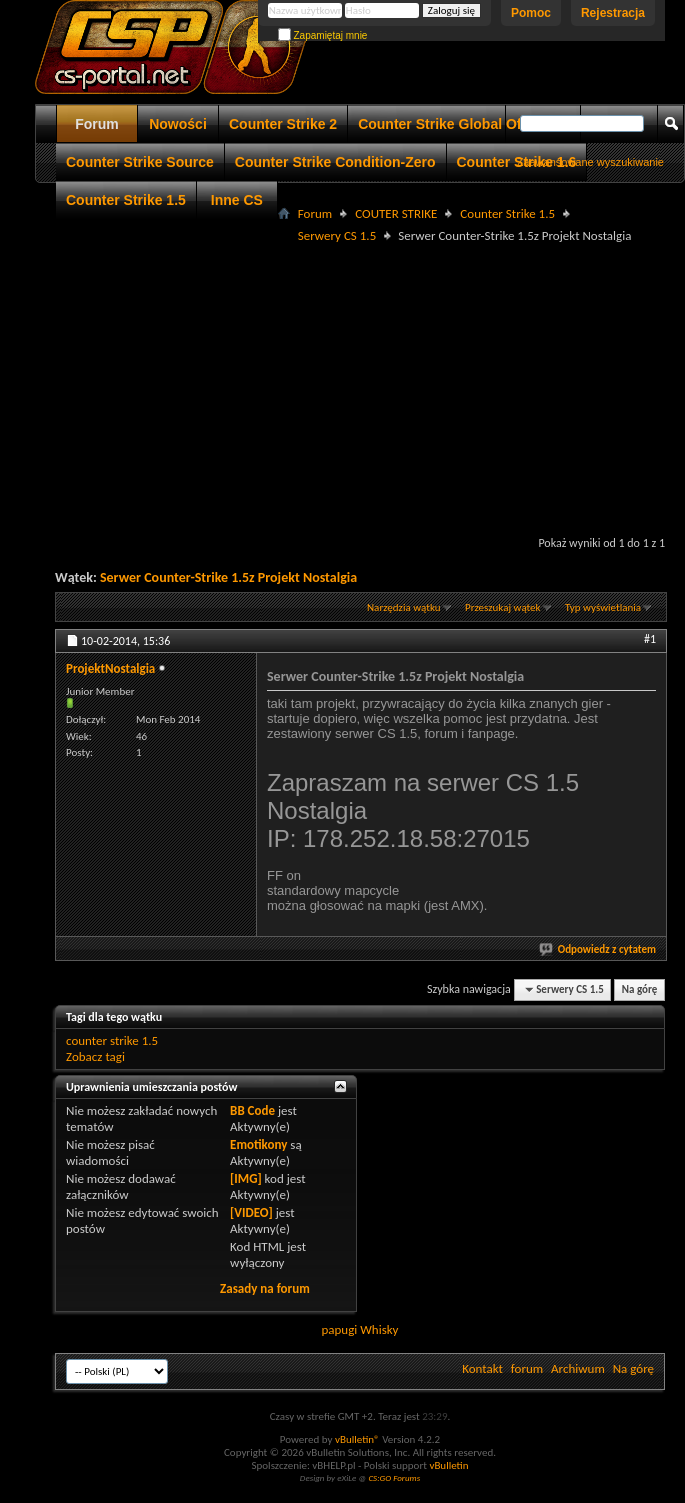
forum (527, 1368)
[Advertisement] (360, 387)
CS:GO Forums (394, 1477)
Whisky (379, 1329)
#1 (650, 639)
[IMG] (246, 1178)
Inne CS (237, 200)
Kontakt (482, 1368)
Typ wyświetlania (603, 607)
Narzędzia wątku (404, 607)
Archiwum (578, 1368)
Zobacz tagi (95, 1056)
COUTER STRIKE (396, 213)
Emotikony (258, 1144)
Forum (97, 124)
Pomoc (531, 13)
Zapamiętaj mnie (323, 35)
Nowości (178, 124)
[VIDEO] (251, 1212)
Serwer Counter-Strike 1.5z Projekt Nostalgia (228, 577)
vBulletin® (357, 1439)
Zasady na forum (265, 1288)
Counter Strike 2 (283, 124)
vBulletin (448, 1465)
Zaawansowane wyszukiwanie (590, 162)
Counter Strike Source (140, 162)
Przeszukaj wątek (503, 607)
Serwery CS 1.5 (337, 235)
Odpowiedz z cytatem (598, 949)
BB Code (252, 1110)
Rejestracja (613, 13)
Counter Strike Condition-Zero (335, 162)
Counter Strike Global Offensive (464, 124)
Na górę (640, 989)
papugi (339, 1329)
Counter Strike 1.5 (126, 200)
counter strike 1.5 (112, 1040)
